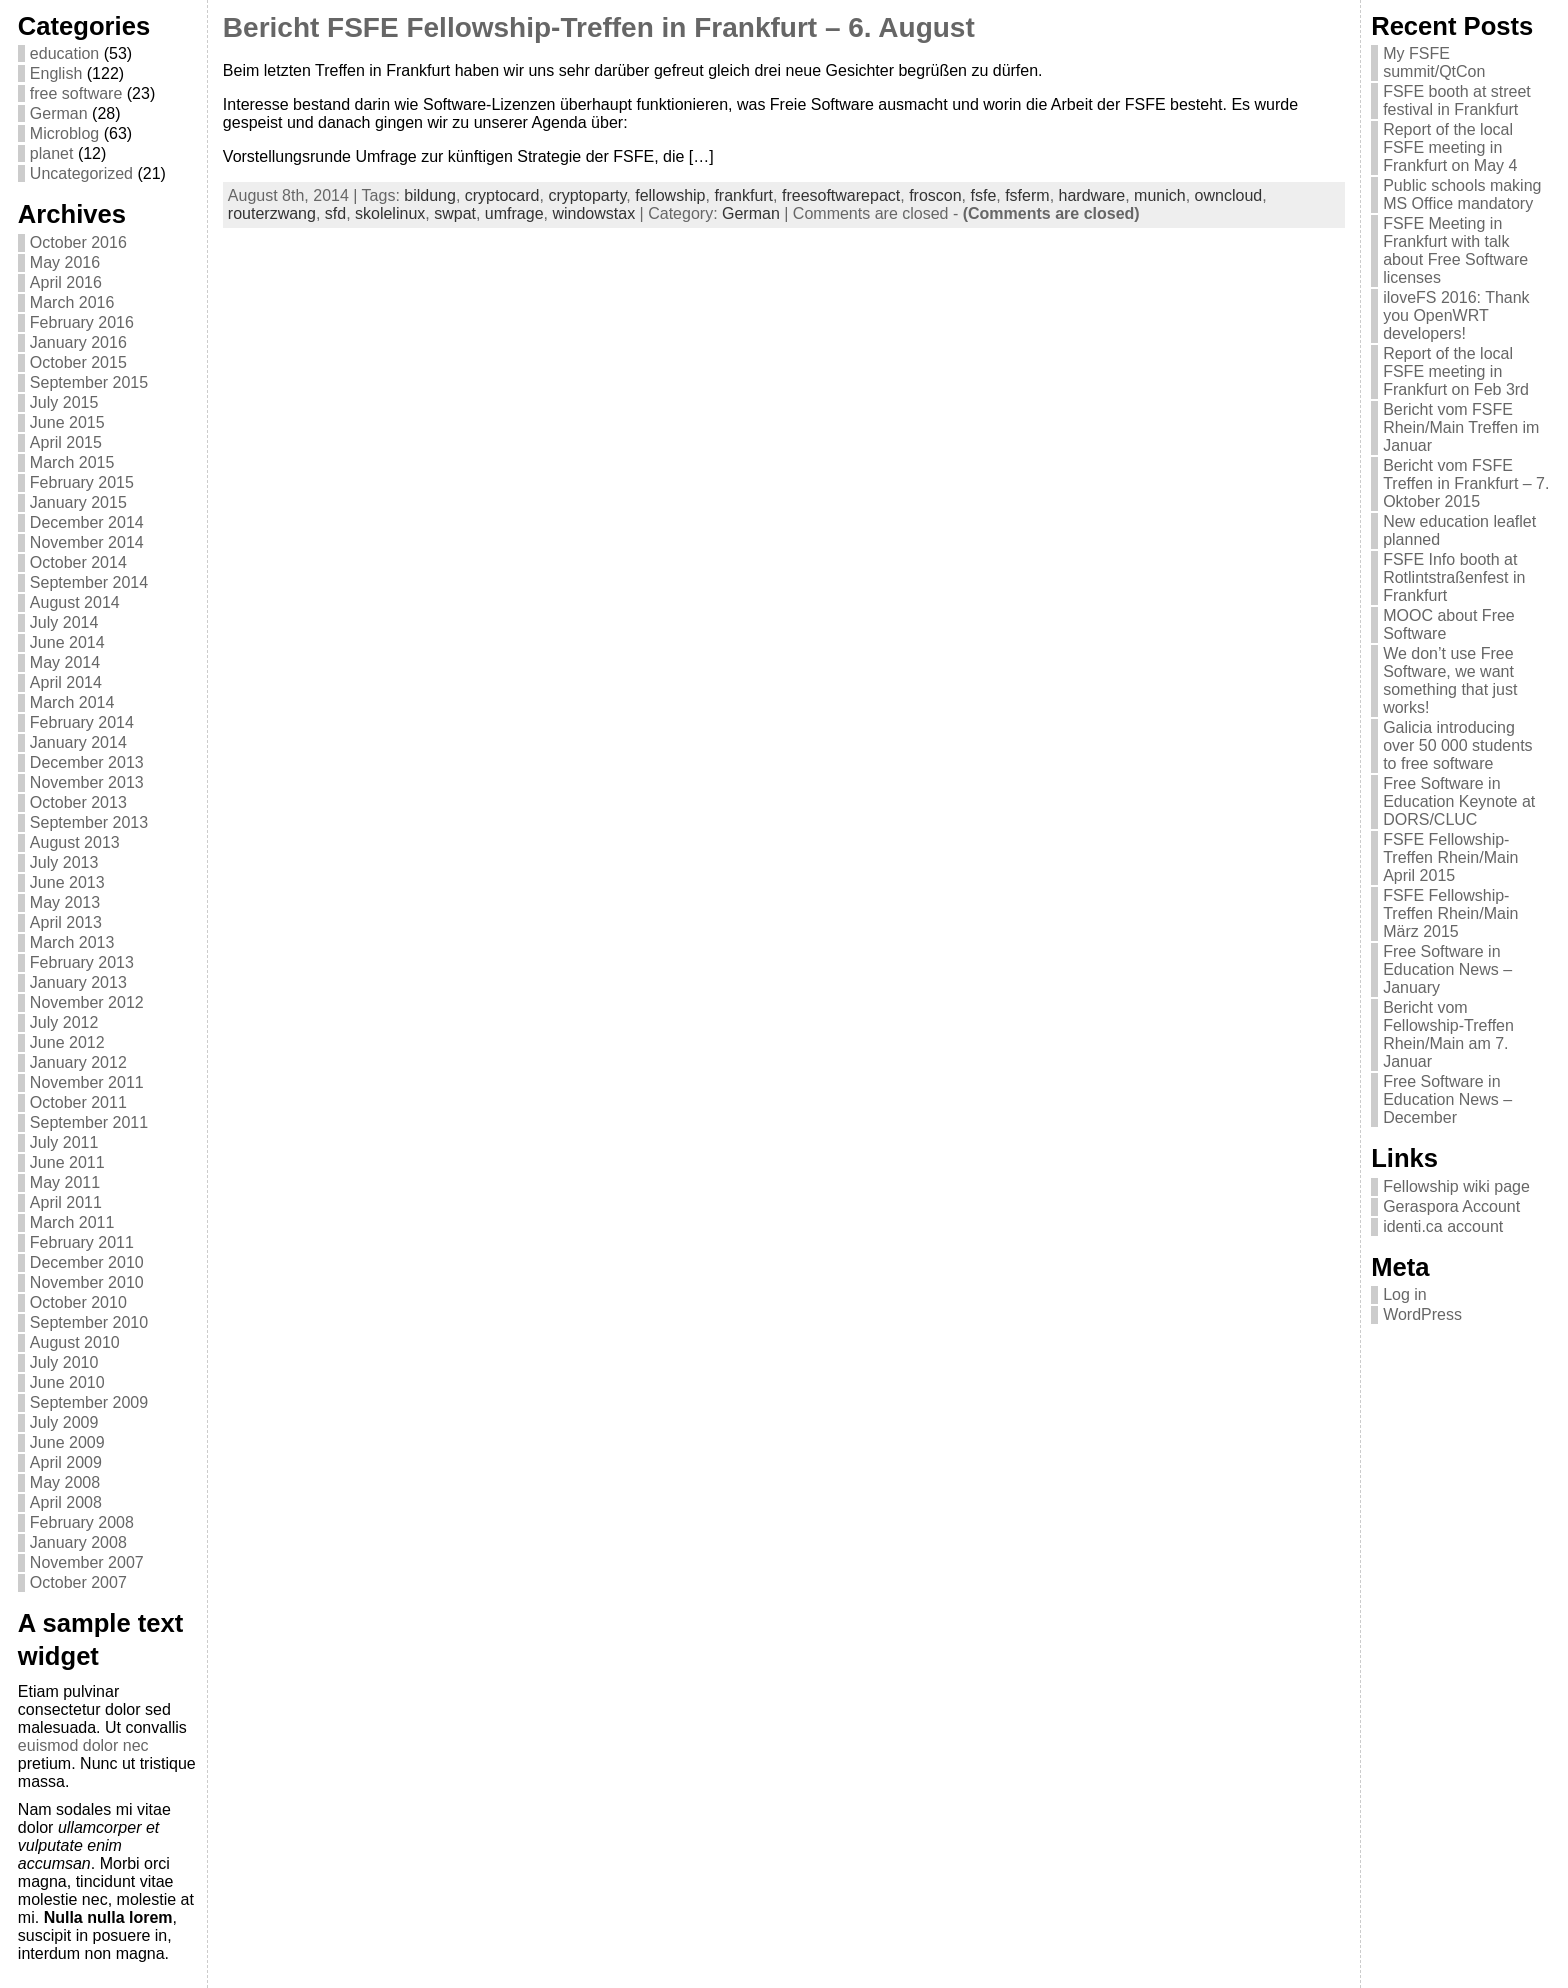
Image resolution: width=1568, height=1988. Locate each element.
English (56, 73)
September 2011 (89, 1122)
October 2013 (78, 802)
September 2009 (89, 1402)
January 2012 (78, 1062)
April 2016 (66, 282)
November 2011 (87, 1082)
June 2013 (67, 882)
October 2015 (78, 362)
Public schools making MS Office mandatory (1462, 194)
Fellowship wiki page (1456, 1186)
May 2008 (65, 1482)
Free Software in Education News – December (1447, 1099)
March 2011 (72, 1222)
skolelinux (390, 213)
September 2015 (89, 382)
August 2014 (75, 602)
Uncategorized (81, 173)
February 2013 (82, 962)
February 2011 (82, 1242)
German (59, 113)
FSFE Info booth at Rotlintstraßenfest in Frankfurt (1454, 577)
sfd (335, 213)
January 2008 (78, 1542)
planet (52, 153)
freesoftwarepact (841, 195)
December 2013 (87, 762)
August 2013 (75, 842)
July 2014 (64, 622)
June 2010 (67, 1382)
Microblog (64, 133)
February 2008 (82, 1522)
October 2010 (78, 1302)
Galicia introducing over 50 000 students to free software (1457, 745)
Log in (1405, 1294)
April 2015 (66, 442)
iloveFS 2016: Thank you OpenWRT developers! (1456, 315)
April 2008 (66, 1502)
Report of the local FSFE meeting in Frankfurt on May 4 (1450, 147)
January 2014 (78, 742)
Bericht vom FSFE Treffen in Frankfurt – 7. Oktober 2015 (1466, 483)
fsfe (983, 195)
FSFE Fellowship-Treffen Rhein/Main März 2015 (1450, 913)
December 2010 (87, 1262)
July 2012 (64, 1022)
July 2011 (64, 1142)
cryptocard (502, 195)
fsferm (1027, 195)
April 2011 (66, 1202)
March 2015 (72, 462)
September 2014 (89, 582)
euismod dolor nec (83, 1745)
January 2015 (78, 502)
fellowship (670, 195)
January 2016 (78, 342)
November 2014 (87, 542)
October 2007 (78, 1582)
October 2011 (78, 1102)
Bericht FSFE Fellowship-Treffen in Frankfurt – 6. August (599, 27)
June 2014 (67, 642)
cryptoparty (587, 195)
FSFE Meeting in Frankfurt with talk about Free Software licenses (1455, 250)
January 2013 (78, 982)
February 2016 (82, 322)
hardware (1092, 195)
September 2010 (89, 1322)
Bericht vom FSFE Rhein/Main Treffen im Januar (1461, 427)
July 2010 (64, 1362)
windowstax (593, 213)
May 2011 (65, 1182)
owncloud (1229, 195)
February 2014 (82, 722)
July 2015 (64, 402)
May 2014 (65, 662)
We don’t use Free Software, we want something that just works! (1450, 680)
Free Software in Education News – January (1447, 969)
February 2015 (82, 482)
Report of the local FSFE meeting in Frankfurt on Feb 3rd (1456, 371)
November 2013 (87, 782)
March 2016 (72, 302)
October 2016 (78, 242)
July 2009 (64, 1422)
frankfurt (743, 195)
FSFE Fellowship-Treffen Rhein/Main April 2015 (1450, 857)
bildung (430, 195)
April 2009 (66, 1462)
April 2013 (66, 922)
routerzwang (272, 213)
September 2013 (89, 822)
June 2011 (67, 1162)
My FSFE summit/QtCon (1434, 62)
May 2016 (65, 262)
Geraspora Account (1451, 1206)
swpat (455, 213)
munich (1160, 195)
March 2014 (72, 702)
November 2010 (87, 1282)
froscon (935, 195)
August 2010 (75, 1342)
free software (76, 93)
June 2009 (67, 1442)
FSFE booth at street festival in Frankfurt (1457, 100)
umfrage (514, 213)
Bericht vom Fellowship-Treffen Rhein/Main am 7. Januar (1448, 1034)
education (64, 53)
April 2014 (66, 682)
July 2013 (64, 862)
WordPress (1422, 1314)
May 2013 (65, 902)
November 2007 (87, 1562)
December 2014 (87, 522)
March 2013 (72, 942)
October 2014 (78, 562)
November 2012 (87, 1002)
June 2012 (67, 1042)
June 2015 (67, 422)
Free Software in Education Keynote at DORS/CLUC (1459, 801)
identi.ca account (1443, 1226)
